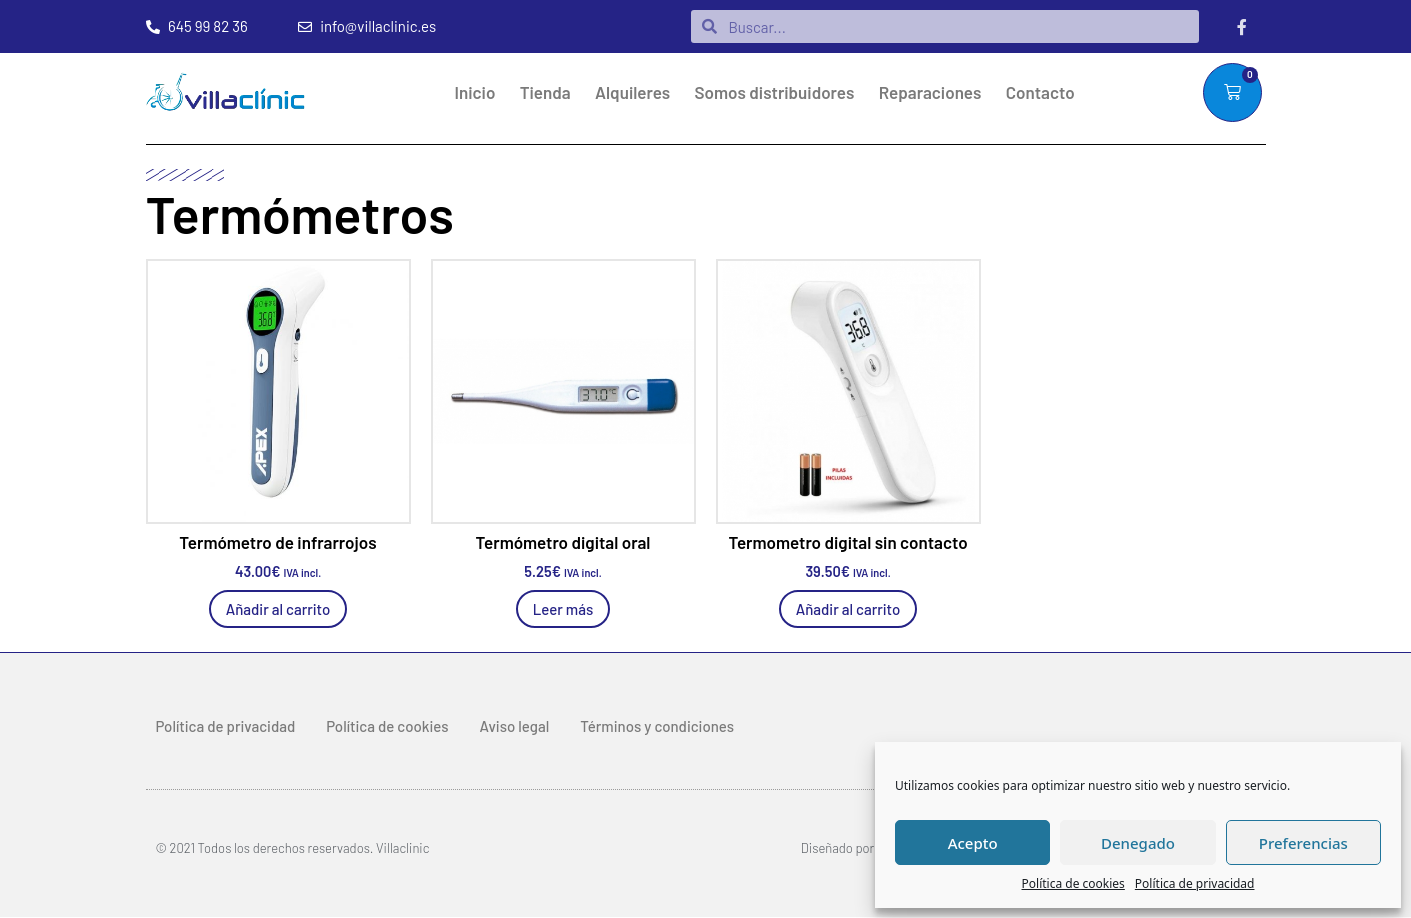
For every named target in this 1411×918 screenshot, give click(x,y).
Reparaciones (930, 92)
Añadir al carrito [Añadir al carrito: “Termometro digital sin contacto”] (848, 609)
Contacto (1040, 92)
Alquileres (632, 92)
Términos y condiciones (657, 726)
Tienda (545, 92)
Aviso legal (515, 726)
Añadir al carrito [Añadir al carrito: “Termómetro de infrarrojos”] (278, 609)
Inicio (475, 92)
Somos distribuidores (775, 92)
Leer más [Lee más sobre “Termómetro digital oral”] (563, 609)
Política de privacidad (1195, 883)
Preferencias (1303, 843)
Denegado (1138, 843)
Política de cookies (1073, 883)
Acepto (973, 843)
